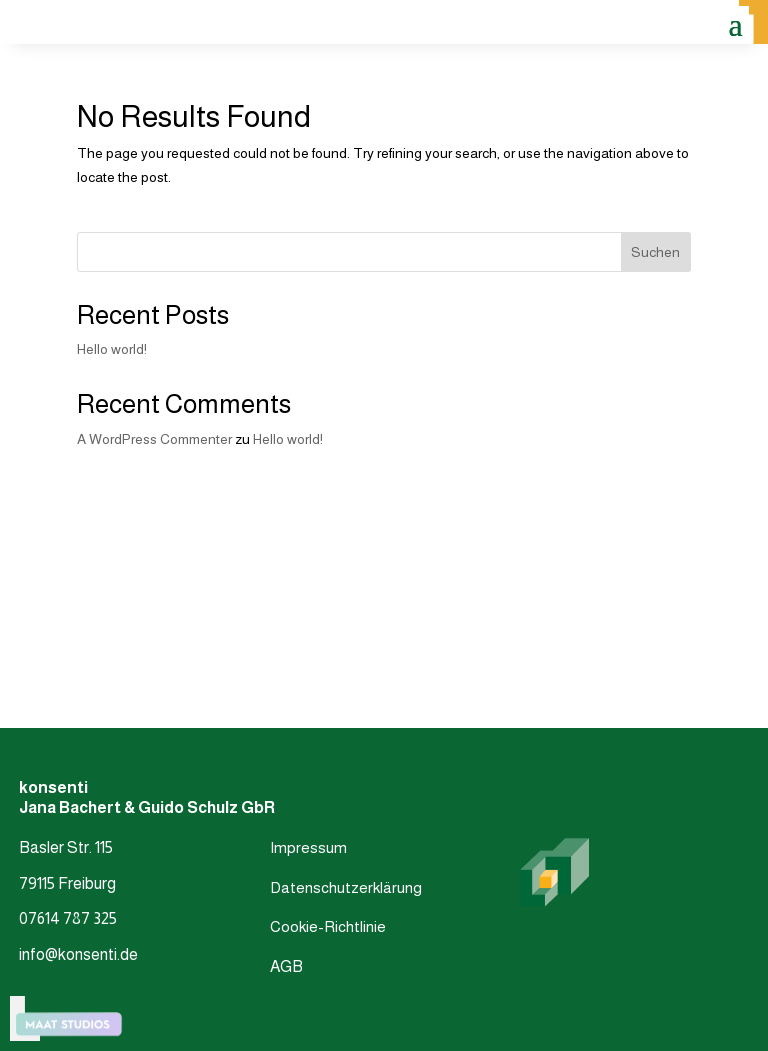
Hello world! (112, 349)
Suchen (655, 252)
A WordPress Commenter (154, 439)
